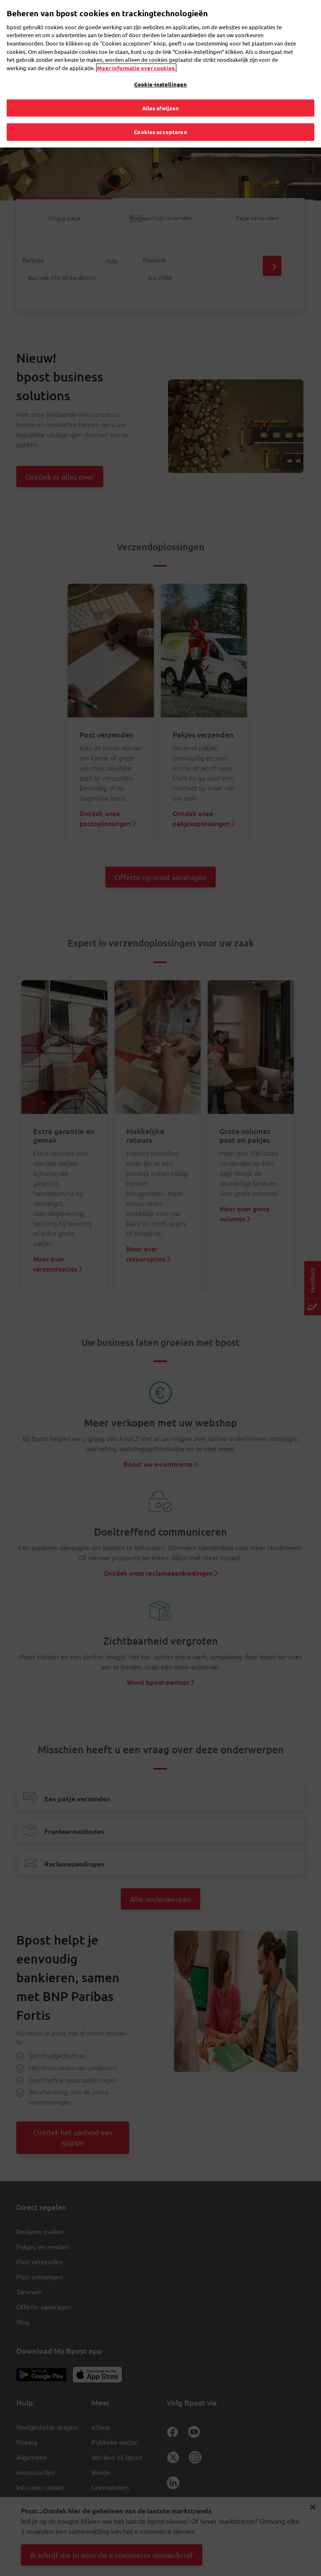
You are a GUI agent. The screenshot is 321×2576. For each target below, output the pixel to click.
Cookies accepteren (160, 116)
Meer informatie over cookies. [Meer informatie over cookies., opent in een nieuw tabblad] (136, 52)
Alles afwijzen (160, 92)
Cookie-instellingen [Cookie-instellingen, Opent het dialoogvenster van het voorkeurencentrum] (160, 68)
